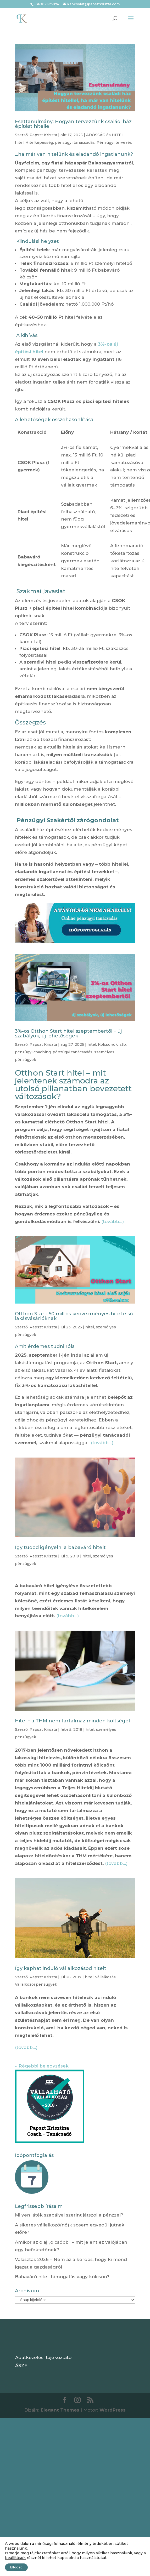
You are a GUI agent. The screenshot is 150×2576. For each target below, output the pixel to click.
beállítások (15, 2557)
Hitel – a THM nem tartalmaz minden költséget (73, 1721)
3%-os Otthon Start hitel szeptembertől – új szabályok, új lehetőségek (68, 1033)
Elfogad (16, 2567)
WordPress (112, 2410)
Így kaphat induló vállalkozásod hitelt (60, 1968)
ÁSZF (21, 2365)
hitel (19, 142)
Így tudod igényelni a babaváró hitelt (60, 1547)
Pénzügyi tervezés (114, 142)
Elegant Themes (60, 2410)
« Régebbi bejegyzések (42, 2066)
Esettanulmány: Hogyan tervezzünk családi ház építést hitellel (73, 124)
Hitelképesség (39, 142)
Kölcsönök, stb (112, 1044)
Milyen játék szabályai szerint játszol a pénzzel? (69, 2215)
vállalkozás (105, 1977)
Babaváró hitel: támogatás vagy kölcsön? (62, 2276)
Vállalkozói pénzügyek (36, 1984)
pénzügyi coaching (33, 1052)
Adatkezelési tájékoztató (43, 2357)
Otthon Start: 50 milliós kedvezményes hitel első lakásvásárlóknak (74, 1316)
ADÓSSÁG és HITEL (105, 135)
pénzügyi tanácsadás (75, 142)
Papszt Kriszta (43, 135)
